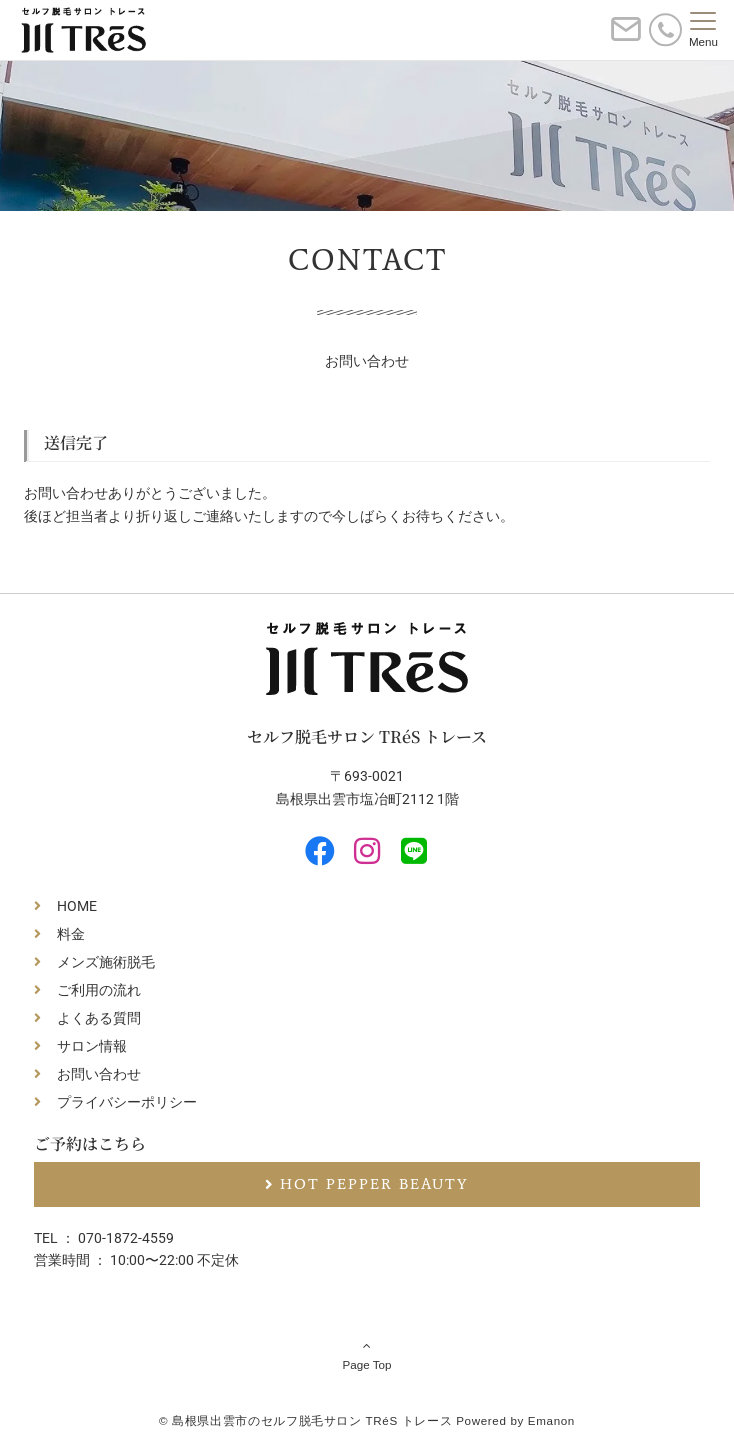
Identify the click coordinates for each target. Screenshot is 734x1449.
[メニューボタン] (703, 30)
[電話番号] (665, 29)
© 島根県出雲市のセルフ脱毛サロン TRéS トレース (305, 1420)
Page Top (367, 1355)
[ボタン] (626, 37)
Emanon (551, 1420)
